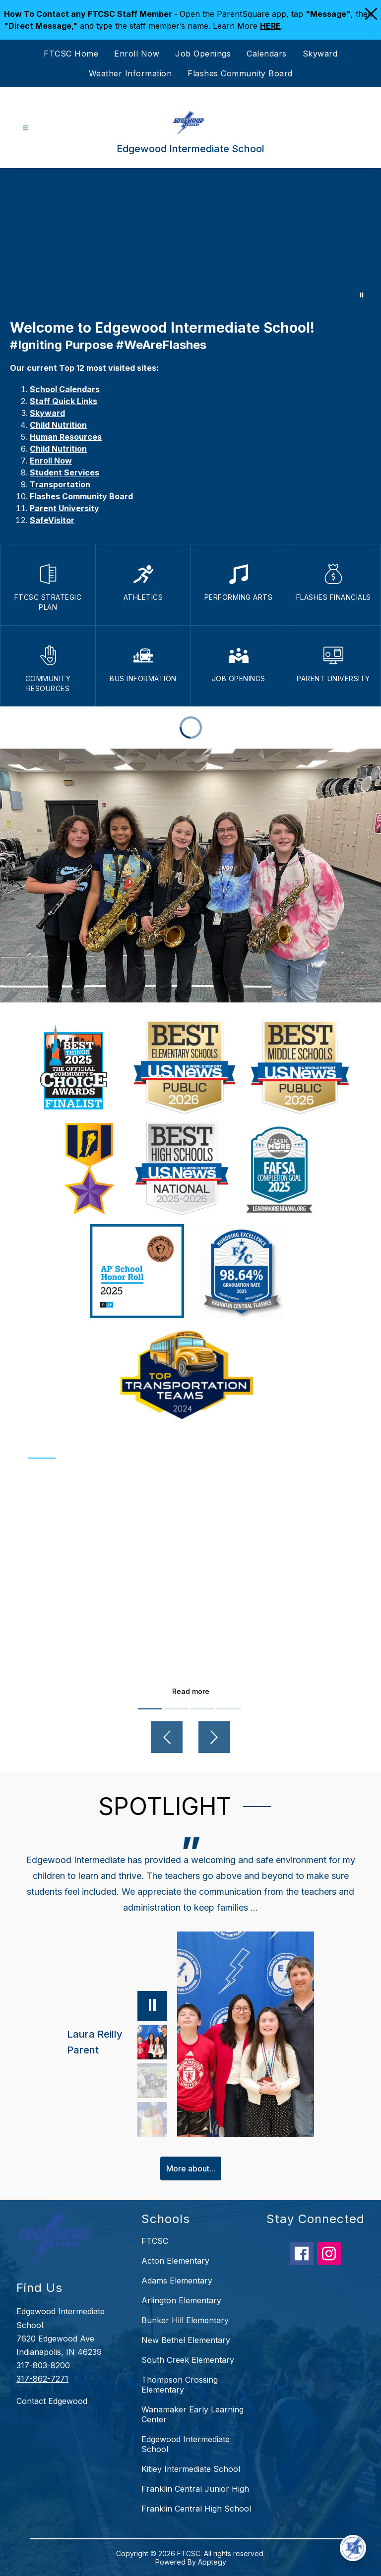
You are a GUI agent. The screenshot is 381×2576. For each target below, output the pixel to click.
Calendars (267, 54)
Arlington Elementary (181, 2300)
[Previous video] (167, 1737)
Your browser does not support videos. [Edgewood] (190, 238)
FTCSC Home (71, 54)
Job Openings (203, 54)
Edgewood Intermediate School (185, 2444)
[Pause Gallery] (362, 295)
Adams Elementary (176, 2280)
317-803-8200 (43, 2365)
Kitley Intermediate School (190, 2469)
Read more (190, 1691)
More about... (190, 2168)
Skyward (320, 54)
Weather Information (130, 73)
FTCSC (154, 2241)
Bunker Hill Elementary (185, 2320)
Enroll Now (136, 54)
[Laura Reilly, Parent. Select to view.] (117, 2042)
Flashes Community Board (240, 73)
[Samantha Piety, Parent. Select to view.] (152, 2080)
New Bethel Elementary (185, 2340)
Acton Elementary (175, 2261)
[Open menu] (25, 128)
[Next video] (214, 1737)
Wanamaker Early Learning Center (192, 2414)
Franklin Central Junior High (195, 2489)
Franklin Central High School (196, 2509)
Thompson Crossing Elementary (179, 2385)
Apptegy (212, 2562)
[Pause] (152, 2006)
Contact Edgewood (51, 2401)
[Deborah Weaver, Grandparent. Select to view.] (152, 2119)
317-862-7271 (42, 2379)
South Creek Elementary (187, 2360)
